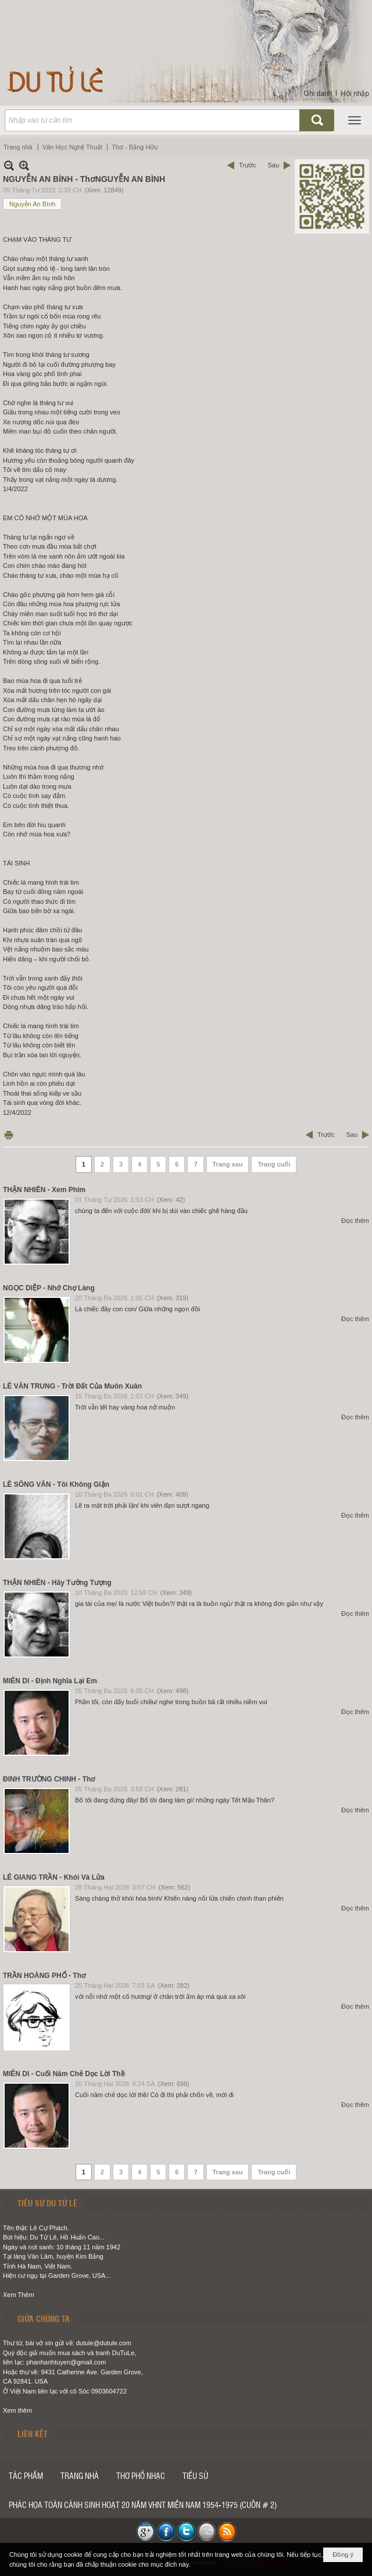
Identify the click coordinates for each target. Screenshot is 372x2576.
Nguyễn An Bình (32, 204)
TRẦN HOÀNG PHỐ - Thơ (44, 1976)
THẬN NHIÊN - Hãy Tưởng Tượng (57, 1583)
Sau (273, 165)
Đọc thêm (355, 1220)
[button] (354, 120)
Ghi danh (318, 94)
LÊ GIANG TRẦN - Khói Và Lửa (54, 1877)
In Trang (9, 1135)
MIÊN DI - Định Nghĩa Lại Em (50, 1681)
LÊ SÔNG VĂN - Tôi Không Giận (56, 1484)
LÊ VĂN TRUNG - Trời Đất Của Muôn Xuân (72, 1386)
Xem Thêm (18, 2294)
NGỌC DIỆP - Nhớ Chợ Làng (49, 1288)
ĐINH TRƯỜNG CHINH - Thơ (49, 1779)
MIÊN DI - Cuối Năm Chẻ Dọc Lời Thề (64, 2074)
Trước (247, 165)
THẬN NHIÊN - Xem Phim (44, 1190)
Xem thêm (17, 2410)
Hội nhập (355, 94)
